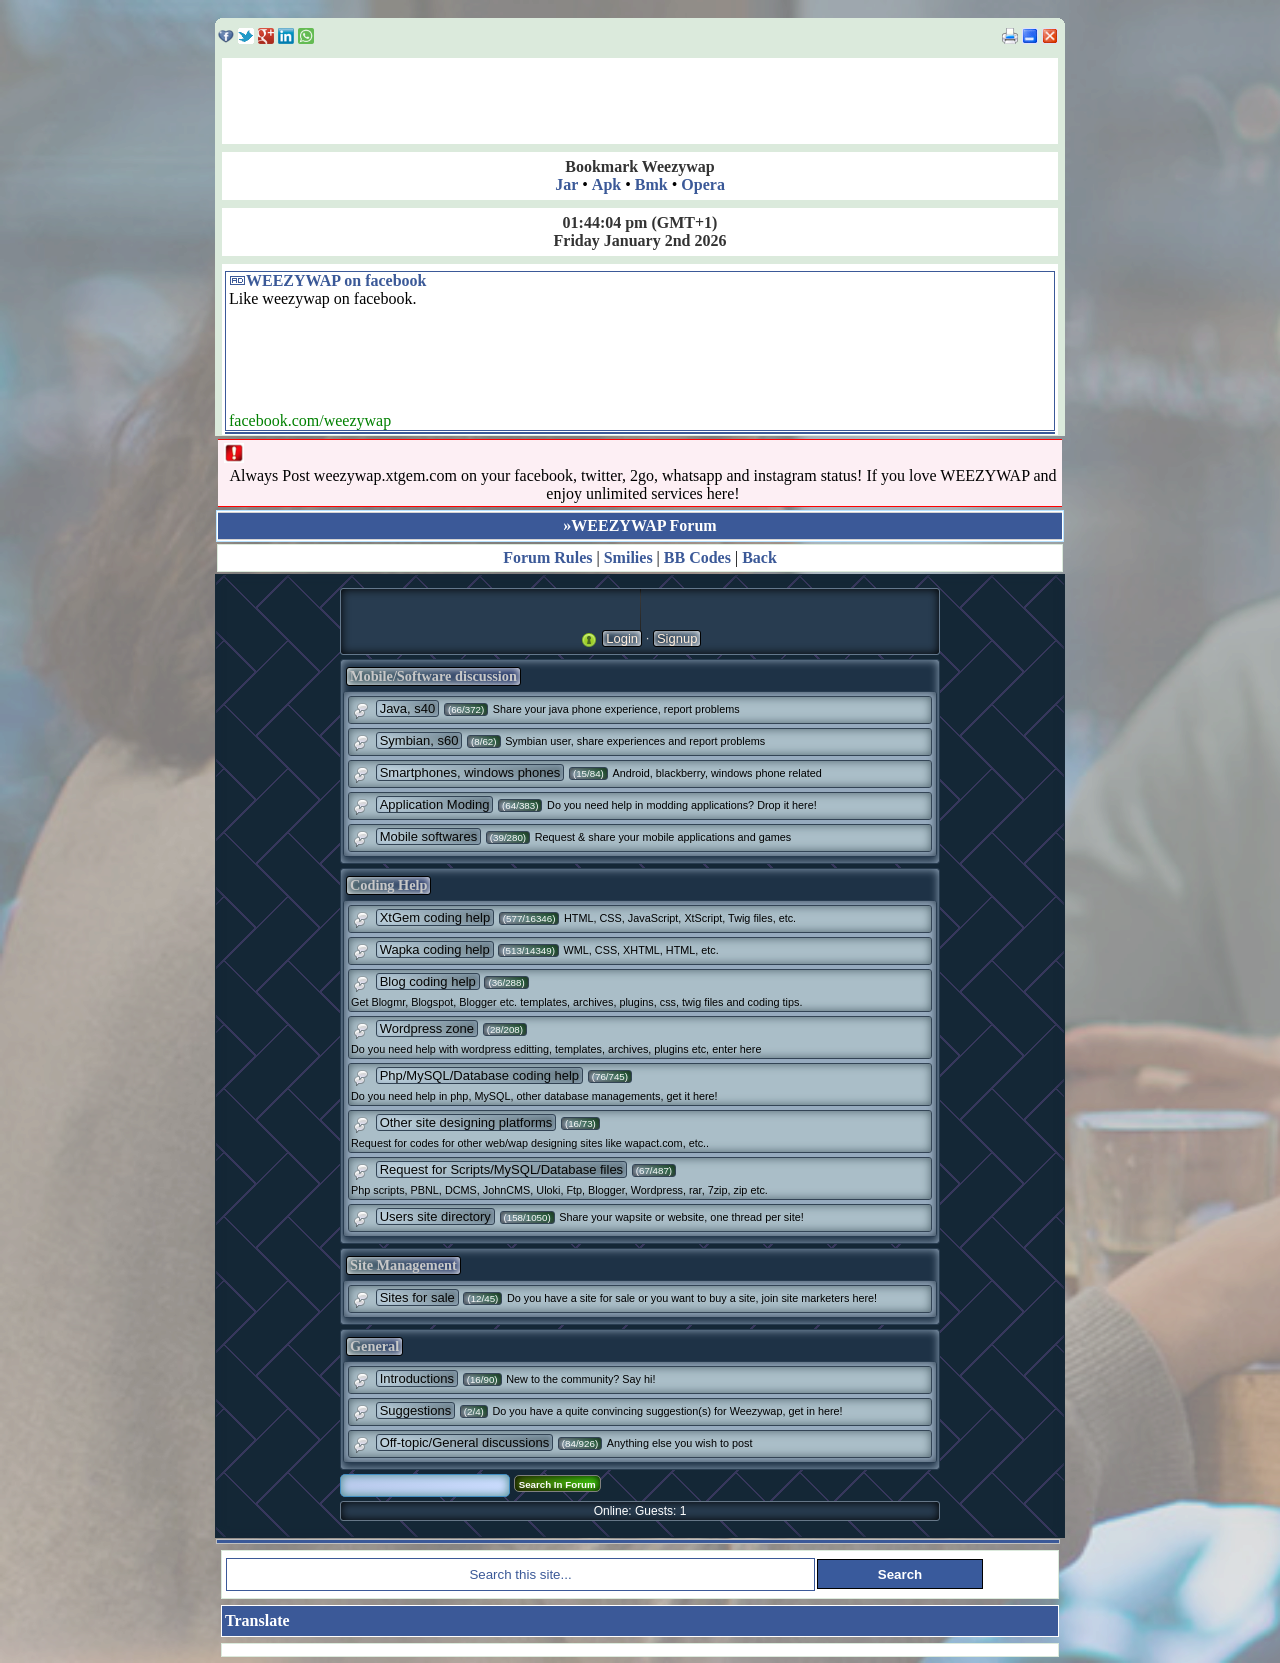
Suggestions (416, 1410)
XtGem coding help (435, 917)
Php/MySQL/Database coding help (479, 1075)
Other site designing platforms (466, 1122)
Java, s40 (408, 708)
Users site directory (435, 1216)
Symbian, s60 (419, 740)
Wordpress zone (427, 1028)
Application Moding (435, 804)
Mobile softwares (429, 836)
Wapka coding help (435, 949)
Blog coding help (428, 981)
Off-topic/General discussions (465, 1442)
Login (622, 638)
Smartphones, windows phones (470, 772)
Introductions (417, 1378)
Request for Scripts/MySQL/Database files (502, 1169)
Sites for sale (417, 1297)
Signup (677, 638)
